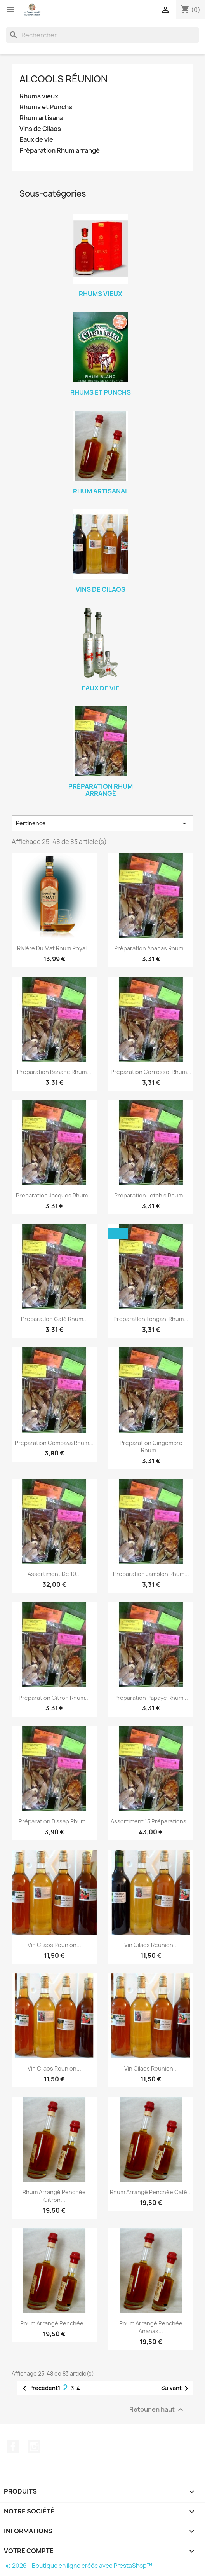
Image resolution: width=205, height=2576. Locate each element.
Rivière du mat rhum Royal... (54, 948)
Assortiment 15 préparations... (151, 1821)
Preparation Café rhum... (54, 1319)
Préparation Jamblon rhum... (151, 1573)
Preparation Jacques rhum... (54, 1195)
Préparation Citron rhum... (54, 1697)
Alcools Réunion (63, 78)
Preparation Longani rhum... (150, 1319)
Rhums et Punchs (45, 107)
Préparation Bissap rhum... (54, 1821)
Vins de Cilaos (40, 129)
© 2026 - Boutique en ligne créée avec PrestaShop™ (79, 2566)
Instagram (34, 2446)
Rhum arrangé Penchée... (54, 2323)
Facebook (13, 2446)
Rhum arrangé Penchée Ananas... (150, 2327)
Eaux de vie (36, 140)
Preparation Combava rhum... (54, 1443)
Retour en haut (157, 2410)
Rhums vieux (38, 96)
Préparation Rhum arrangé (59, 150)
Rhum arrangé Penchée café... (151, 2192)
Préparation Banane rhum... (54, 1071)
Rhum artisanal (42, 118)
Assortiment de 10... (54, 1573)
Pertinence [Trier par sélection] (102, 823)
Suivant (176, 2388)
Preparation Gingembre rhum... (151, 1446)
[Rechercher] (102, 35)
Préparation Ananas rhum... (151, 948)
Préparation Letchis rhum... (151, 1195)
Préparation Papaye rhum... (151, 1697)
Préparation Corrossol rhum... (151, 1071)
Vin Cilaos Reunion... (54, 1945)
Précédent (39, 2388)
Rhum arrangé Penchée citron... (54, 2195)
